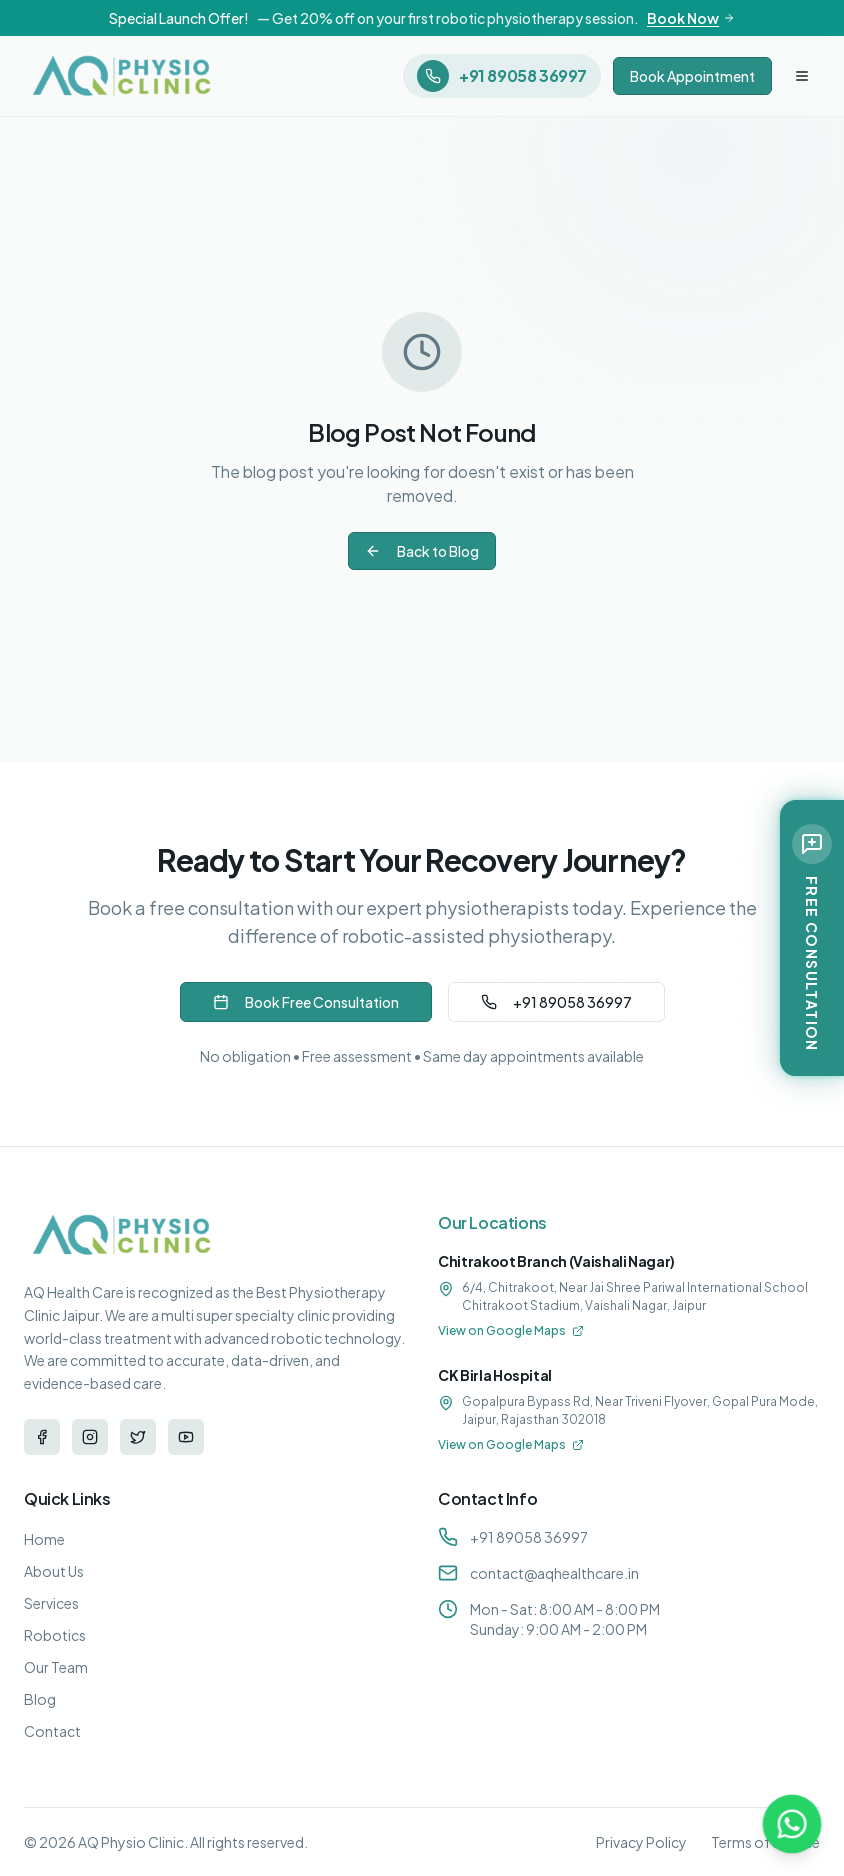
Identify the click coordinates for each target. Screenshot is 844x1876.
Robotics (55, 1635)
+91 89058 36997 (556, 1002)
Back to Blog (422, 551)
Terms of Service (765, 1842)
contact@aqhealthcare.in (554, 1573)
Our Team (56, 1667)
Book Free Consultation (306, 1002)
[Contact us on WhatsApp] (792, 1824)
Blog (40, 1699)
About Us (54, 1571)
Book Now (691, 18)
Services (51, 1603)
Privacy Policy (641, 1842)
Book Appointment (692, 76)
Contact (52, 1731)
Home (44, 1539)
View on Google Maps (511, 1330)
